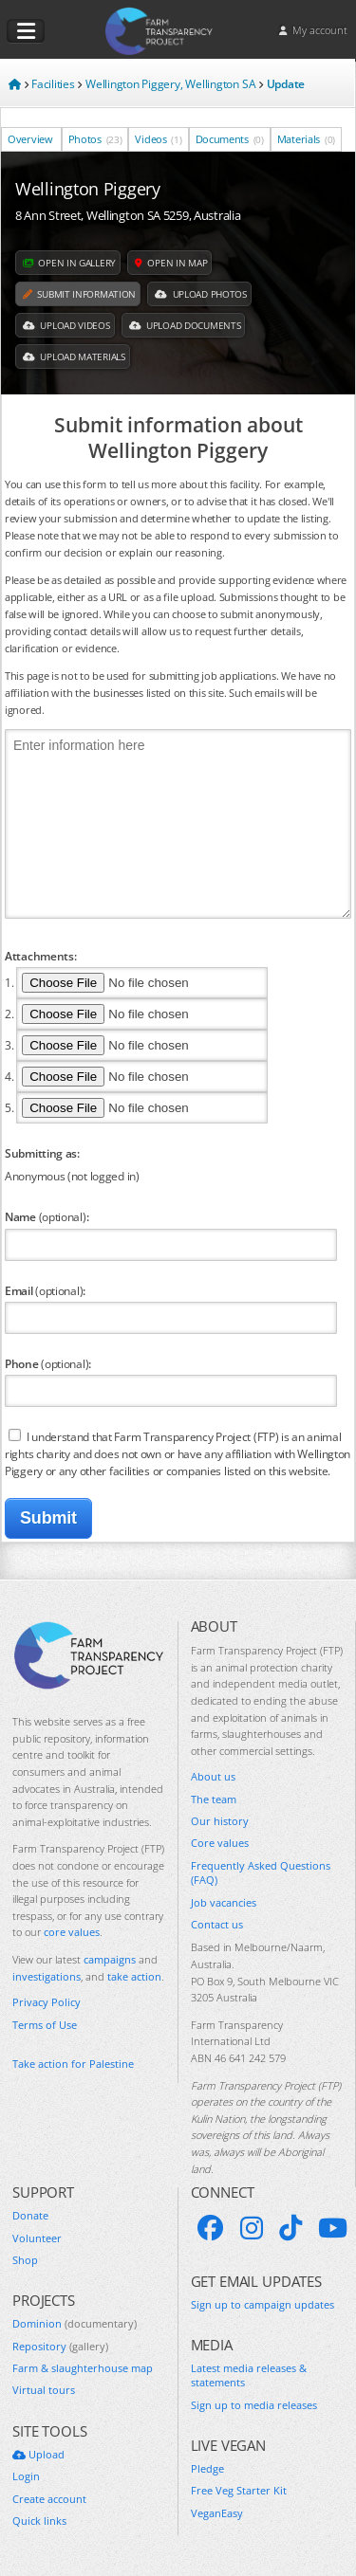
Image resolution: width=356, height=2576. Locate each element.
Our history (220, 1821)
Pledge (207, 2468)
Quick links (39, 2520)
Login (26, 2476)
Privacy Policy (46, 2002)
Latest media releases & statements (249, 2375)
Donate (30, 2215)
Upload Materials (74, 356)
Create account (49, 2499)
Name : (46, 1216)
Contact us (217, 1924)
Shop (25, 2260)
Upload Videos (66, 325)
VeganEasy (217, 2513)
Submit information (79, 294)
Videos (158, 139)
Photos (95, 139)
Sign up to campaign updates (262, 2304)
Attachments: (40, 955)
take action (134, 1976)
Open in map (171, 262)
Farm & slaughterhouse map (82, 2368)
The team (213, 1799)
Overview (31, 139)
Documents (230, 139)
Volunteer (37, 2238)
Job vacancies (223, 1902)
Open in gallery (69, 262)
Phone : (48, 1363)
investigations (46, 1976)
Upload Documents (185, 325)
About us (213, 1776)
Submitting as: (42, 1152)
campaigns (110, 1959)
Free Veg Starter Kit (239, 2490)
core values (72, 1932)
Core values (220, 1843)
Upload (38, 2454)
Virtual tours (43, 2390)
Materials (306, 139)
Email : (45, 1290)
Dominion (74, 2323)
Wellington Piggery (87, 188)
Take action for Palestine (73, 2063)
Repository (60, 2346)
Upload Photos (201, 294)
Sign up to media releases (254, 2405)
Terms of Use (44, 2025)
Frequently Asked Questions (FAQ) (260, 1872)
